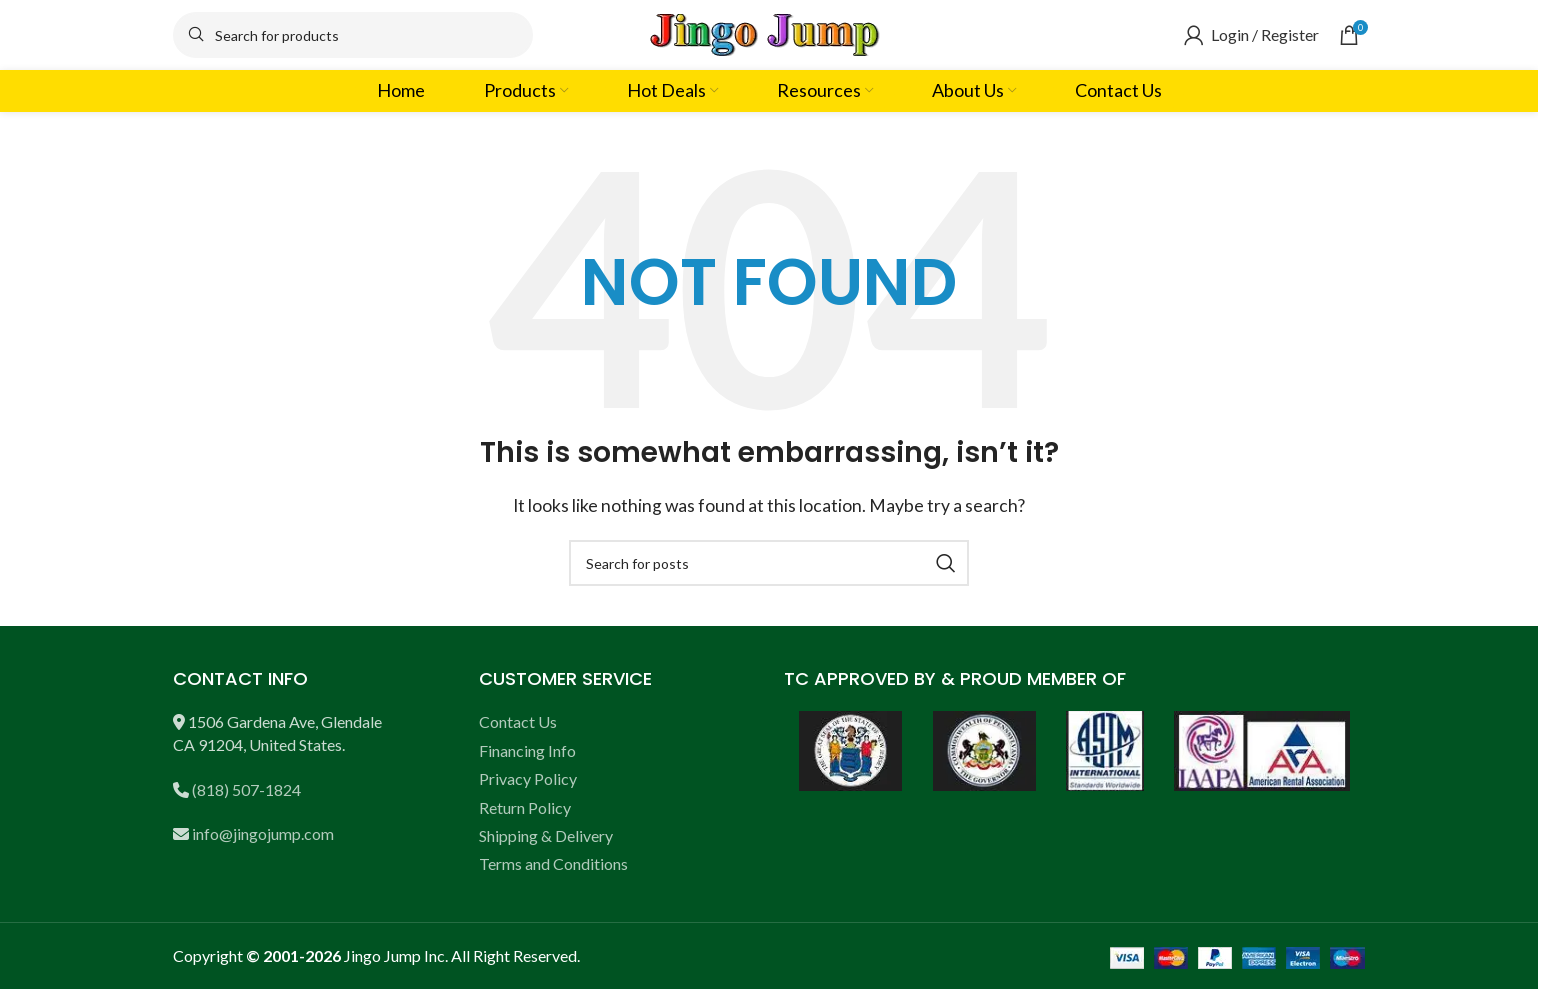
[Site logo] (769, 32)
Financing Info (527, 750)
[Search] (353, 35)
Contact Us (518, 721)
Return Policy (525, 807)
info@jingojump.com (263, 833)
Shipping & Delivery (546, 835)
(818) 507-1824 (246, 789)
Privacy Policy (528, 778)
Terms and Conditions (553, 863)
